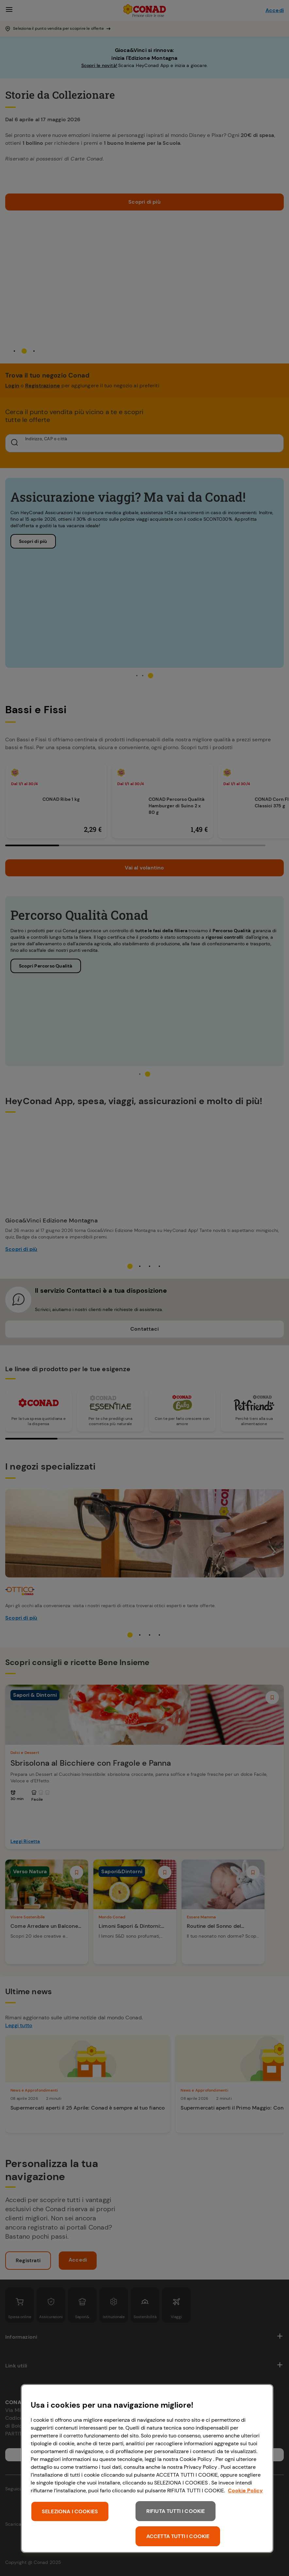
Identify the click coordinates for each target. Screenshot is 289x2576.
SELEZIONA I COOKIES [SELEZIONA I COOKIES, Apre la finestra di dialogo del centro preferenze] (70, 2511)
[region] (147, 2468)
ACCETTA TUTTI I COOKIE (178, 2536)
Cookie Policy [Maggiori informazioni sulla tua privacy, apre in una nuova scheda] (245, 2490)
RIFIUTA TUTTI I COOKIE (175, 2511)
